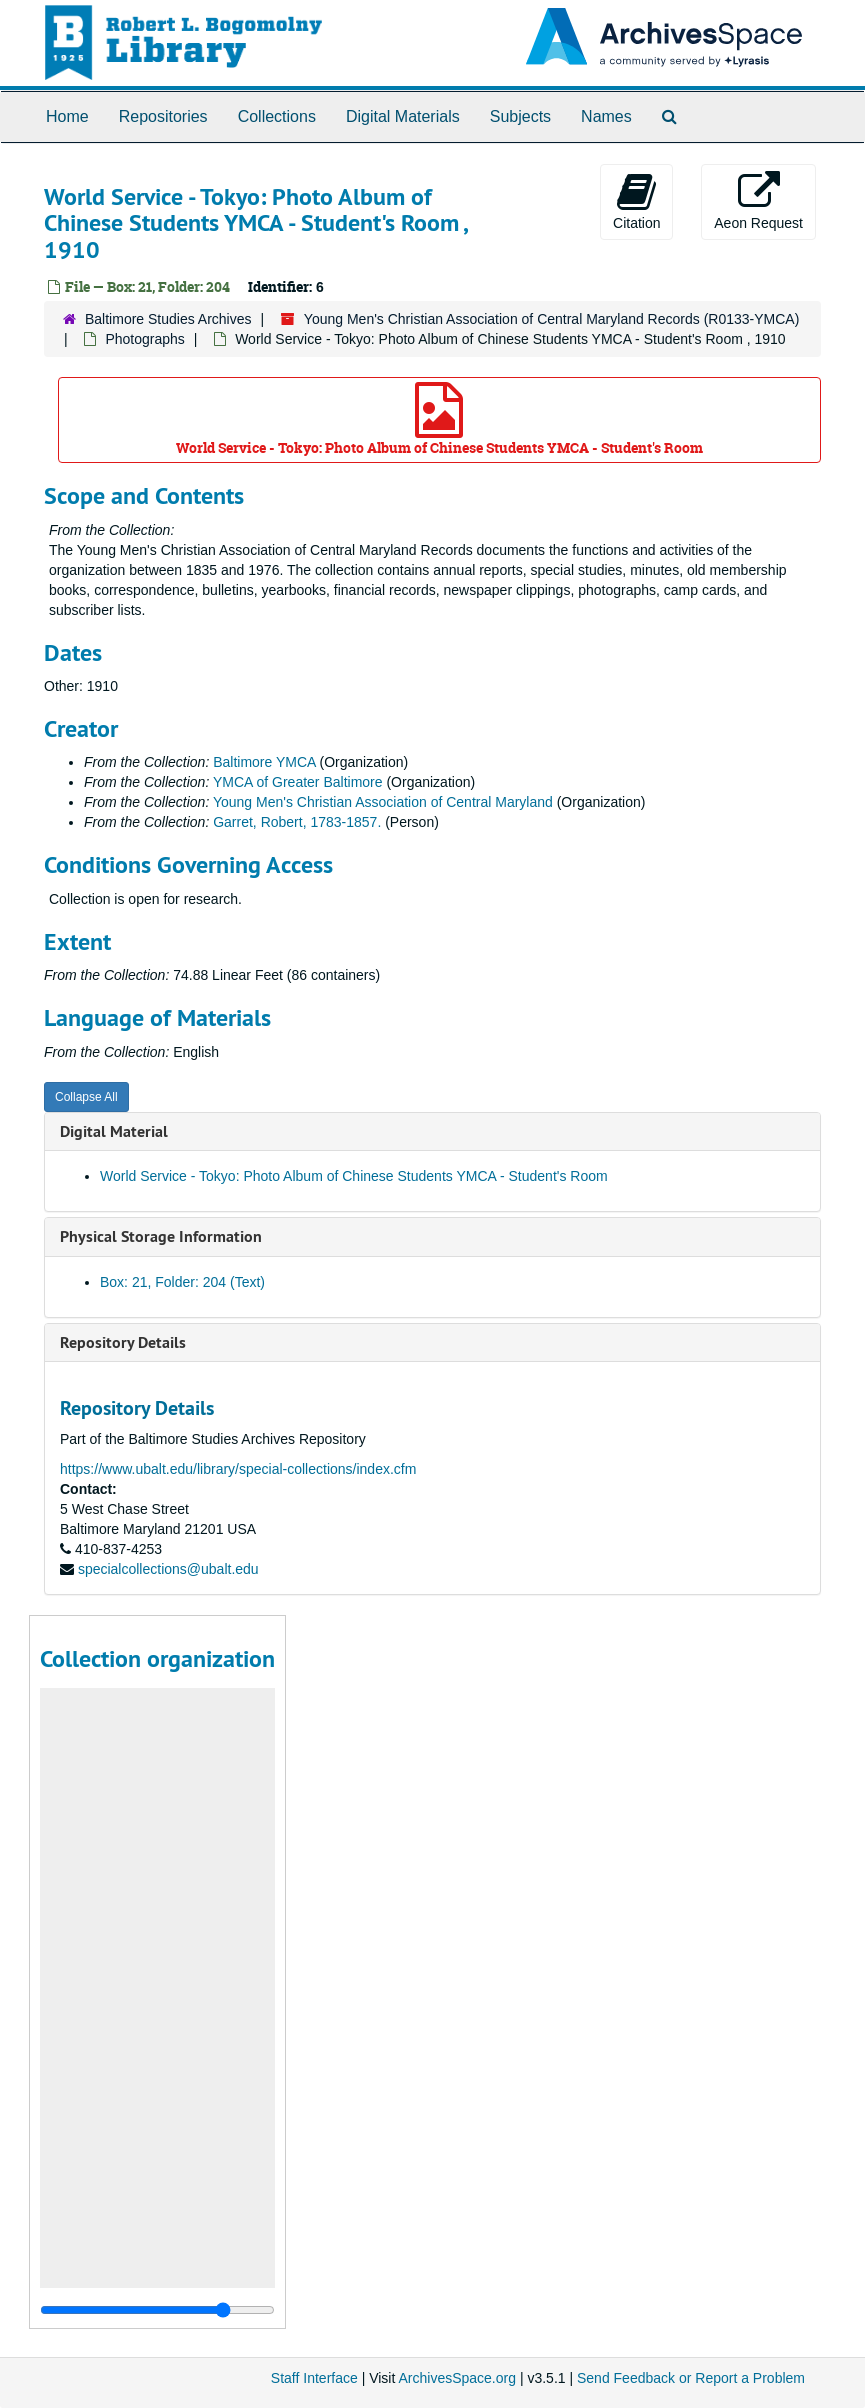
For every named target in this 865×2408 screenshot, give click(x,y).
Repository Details (123, 1342)
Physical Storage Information (161, 1236)
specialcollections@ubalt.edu (168, 1569)
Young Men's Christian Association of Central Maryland (383, 802)
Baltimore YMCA (264, 762)
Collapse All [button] (86, 1097)
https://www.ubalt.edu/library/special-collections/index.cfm (238, 1469)
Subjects (520, 116)
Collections (277, 116)
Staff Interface (314, 2378)
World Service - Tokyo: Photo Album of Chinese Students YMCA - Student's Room (439, 419)
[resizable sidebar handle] (157, 2310)
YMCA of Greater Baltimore (298, 782)
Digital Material (114, 1131)
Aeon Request (758, 201)
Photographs (144, 339)
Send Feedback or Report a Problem (691, 2378)
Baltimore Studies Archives (168, 319)
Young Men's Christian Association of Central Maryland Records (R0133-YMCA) (552, 319)
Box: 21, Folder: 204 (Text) (182, 1282)
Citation (636, 201)
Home (67, 116)
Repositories (163, 116)
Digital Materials (403, 116)
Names (606, 116)
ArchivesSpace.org (457, 2378)
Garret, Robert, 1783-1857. (297, 822)
